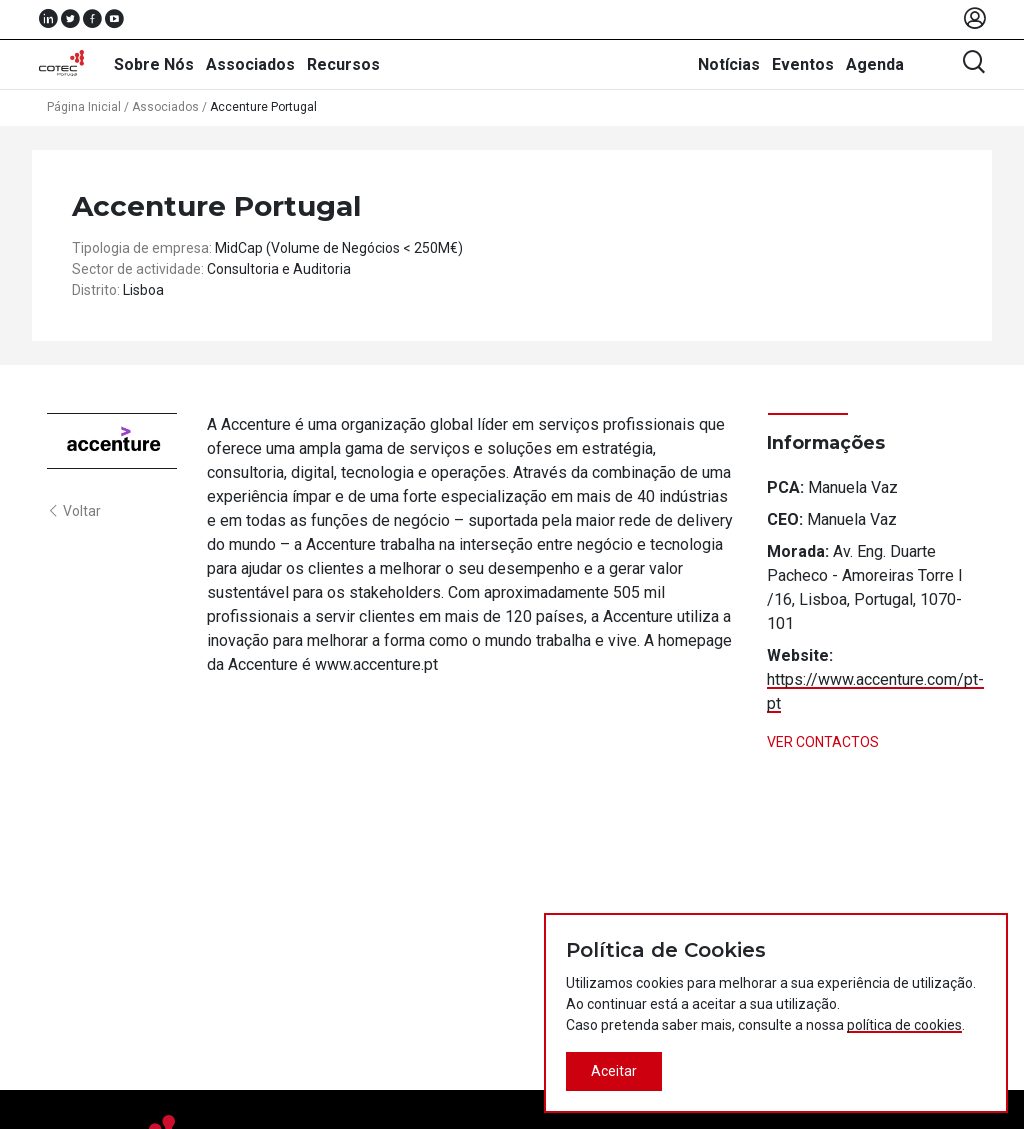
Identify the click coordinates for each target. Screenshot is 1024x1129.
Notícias (729, 64)
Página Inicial (84, 107)
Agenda (875, 64)
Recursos (343, 64)
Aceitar (614, 1071)
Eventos (803, 64)
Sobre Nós (154, 64)
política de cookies (904, 1025)
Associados (250, 64)
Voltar (74, 511)
